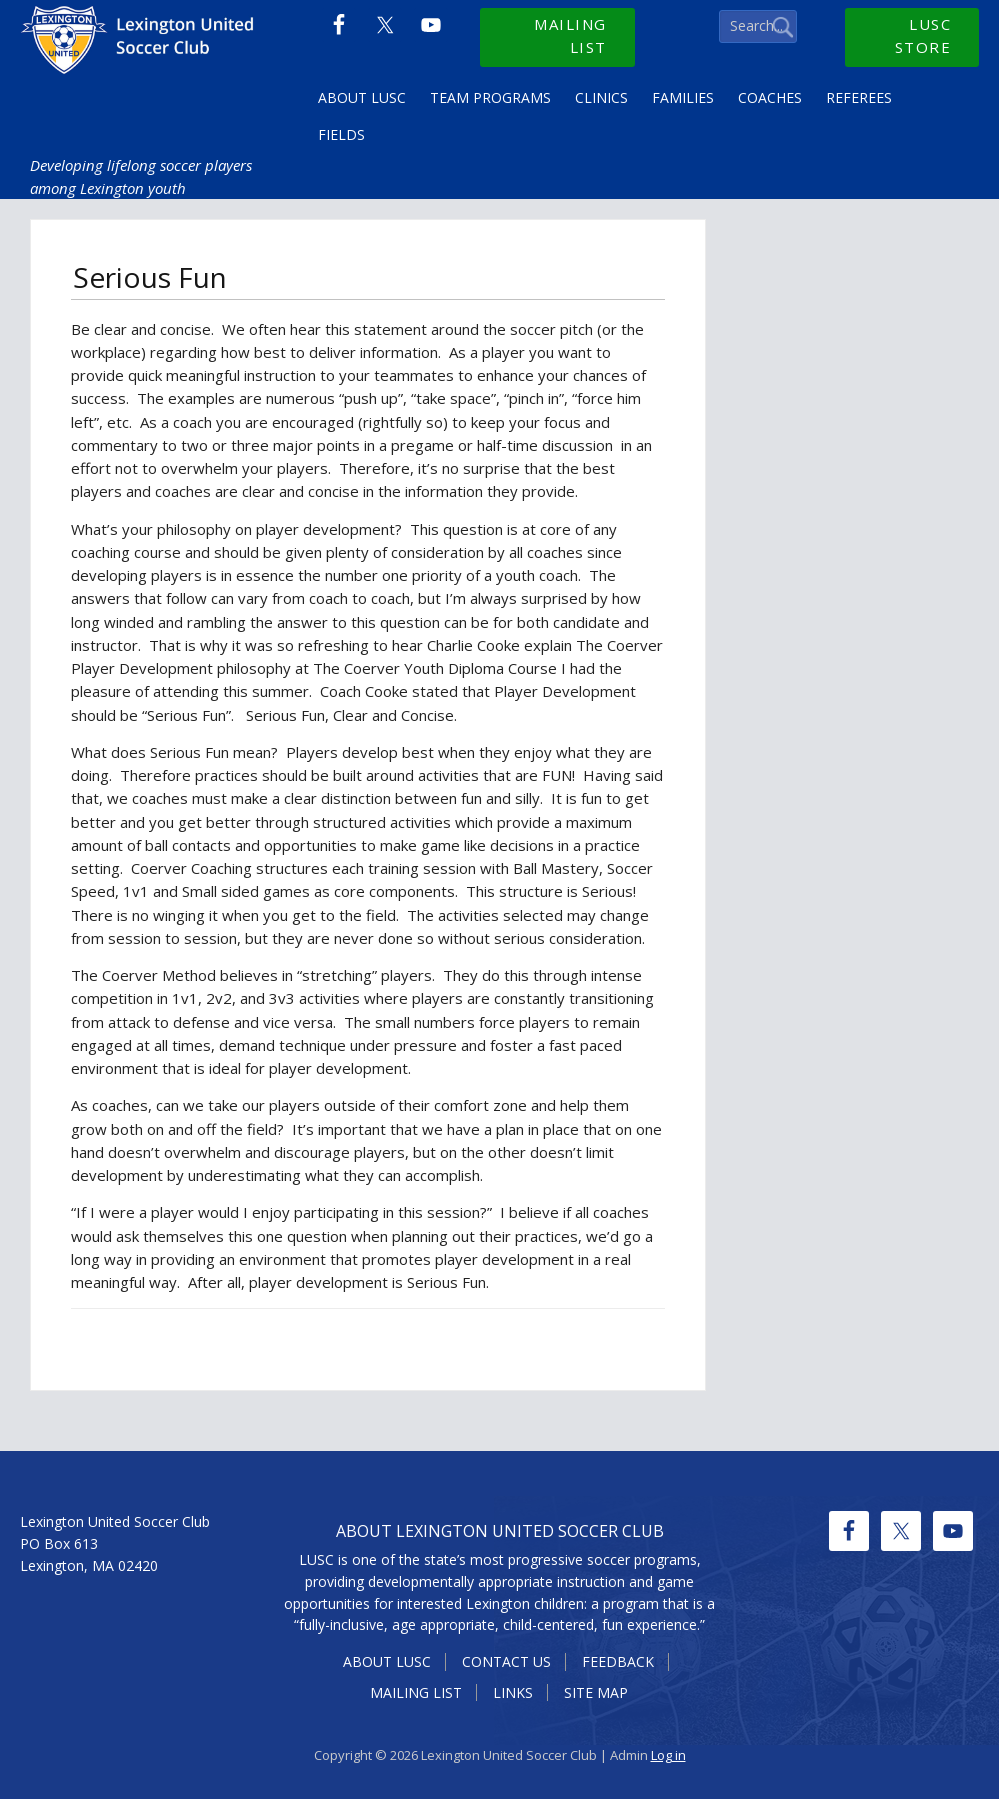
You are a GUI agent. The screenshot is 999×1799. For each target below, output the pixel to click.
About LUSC (387, 1661)
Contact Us (506, 1661)
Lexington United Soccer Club (140, 50)
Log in (668, 1755)
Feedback (618, 1661)
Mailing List (570, 35)
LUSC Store (923, 35)
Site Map (596, 1692)
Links (513, 1692)
